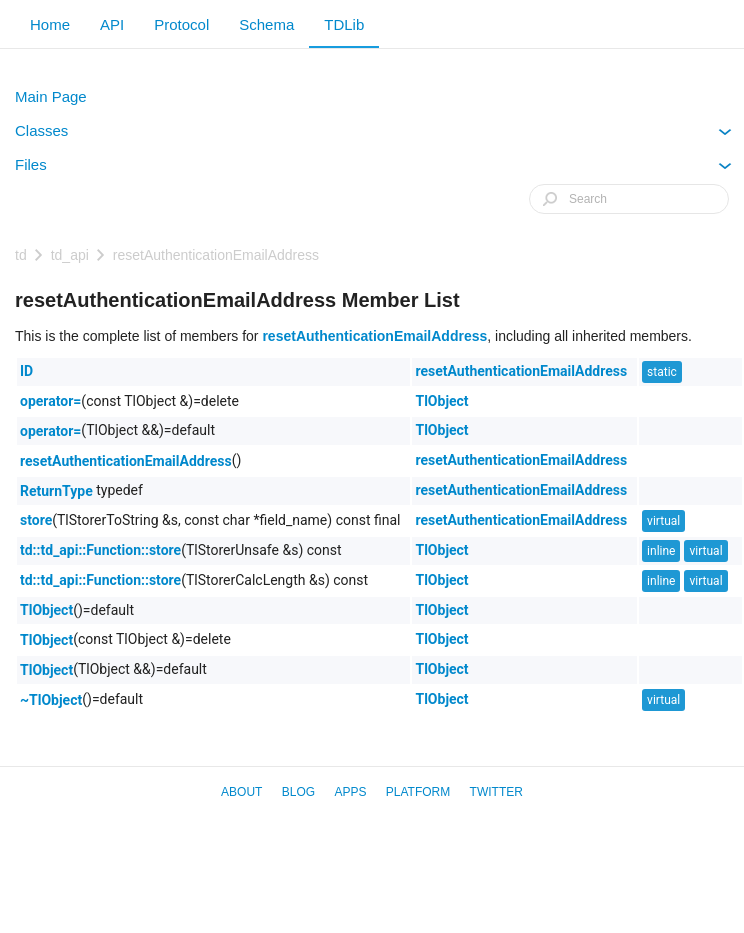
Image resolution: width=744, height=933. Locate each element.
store (36, 520)
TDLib (344, 24)
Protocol (181, 24)
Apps (350, 792)
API (112, 24)
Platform (418, 792)
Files (373, 169)
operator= (50, 401)
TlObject (441, 401)
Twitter (496, 792)
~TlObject (51, 700)
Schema (266, 24)
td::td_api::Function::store (100, 550)
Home (50, 24)
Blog (298, 792)
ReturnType (56, 491)
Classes (373, 135)
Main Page (51, 96)
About (241, 792)
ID (26, 371)
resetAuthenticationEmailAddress (216, 255)
